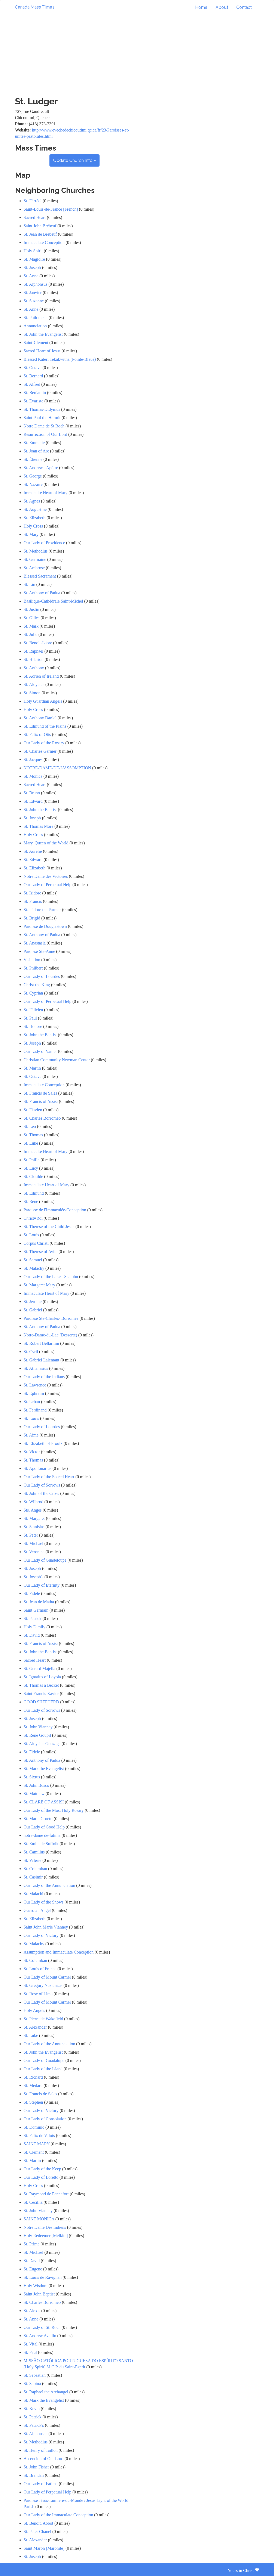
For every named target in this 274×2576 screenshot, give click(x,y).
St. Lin (29, 584)
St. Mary (31, 534)
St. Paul (30, 1018)
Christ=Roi (33, 1218)
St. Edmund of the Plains (45, 726)
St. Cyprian (33, 993)
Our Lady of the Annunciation (49, 1885)
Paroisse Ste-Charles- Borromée (51, 1318)
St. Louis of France (40, 1968)
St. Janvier (33, 292)
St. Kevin (32, 2408)
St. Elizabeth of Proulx (43, 1443)
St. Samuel (33, 1260)
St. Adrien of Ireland (41, 676)
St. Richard (33, 2077)
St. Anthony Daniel (40, 717)
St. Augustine (35, 509)
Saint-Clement (36, 342)
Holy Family (34, 1626)
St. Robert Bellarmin (41, 1343)
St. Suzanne (34, 301)
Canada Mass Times (34, 7)
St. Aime (31, 1435)
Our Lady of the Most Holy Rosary (54, 1810)
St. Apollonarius (37, 1468)
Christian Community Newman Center (57, 1059)
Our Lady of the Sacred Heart (49, 1476)
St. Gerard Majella (39, 1668)
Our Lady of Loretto (41, 2177)
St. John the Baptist (40, 809)
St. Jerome (33, 1301)
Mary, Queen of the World (46, 843)
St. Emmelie (34, 442)
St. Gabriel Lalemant (41, 1360)
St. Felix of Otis (37, 734)
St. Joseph (32, 267)
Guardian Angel (37, 1910)
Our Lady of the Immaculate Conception (58, 2514)
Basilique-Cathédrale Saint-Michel (53, 601)
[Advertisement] (137, 55)
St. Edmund (34, 1193)
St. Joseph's (33, 1576)
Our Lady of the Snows (44, 1902)
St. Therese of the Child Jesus (49, 1226)
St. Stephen (33, 2102)
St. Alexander (35, 2027)
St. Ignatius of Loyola (42, 1676)
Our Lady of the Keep (42, 2169)
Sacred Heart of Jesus (42, 351)
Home (201, 7)
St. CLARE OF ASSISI (44, 1802)
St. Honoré (33, 1026)
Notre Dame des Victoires (46, 876)
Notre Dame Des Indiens (45, 2227)
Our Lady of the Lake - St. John (51, 1276)
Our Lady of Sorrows (42, 1485)
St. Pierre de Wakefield (43, 2018)
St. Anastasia (35, 943)
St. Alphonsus (35, 284)
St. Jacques (33, 759)
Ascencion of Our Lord (43, 2458)
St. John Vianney (38, 1727)
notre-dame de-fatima (42, 1835)
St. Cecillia (33, 2202)
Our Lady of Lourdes (42, 976)
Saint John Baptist (39, 2294)
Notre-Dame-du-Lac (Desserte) (50, 1335)
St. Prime (31, 2244)
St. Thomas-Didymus (42, 409)
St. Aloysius (34, 684)
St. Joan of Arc (36, 451)
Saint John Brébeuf (40, 225)
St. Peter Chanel (37, 2531)
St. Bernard (33, 376)
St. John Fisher (36, 2467)
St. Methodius (36, 551)
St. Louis (31, 1235)
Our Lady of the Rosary (44, 742)
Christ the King (37, 984)
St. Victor (32, 1451)
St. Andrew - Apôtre (41, 467)
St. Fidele (32, 1593)
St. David (32, 1635)
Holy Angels (34, 2010)
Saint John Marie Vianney (46, 1927)
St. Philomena (36, 317)
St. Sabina (32, 2383)
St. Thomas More (38, 826)
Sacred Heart (35, 217)
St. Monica (33, 776)
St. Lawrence (35, 1385)
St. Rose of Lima (38, 1993)
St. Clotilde (33, 1176)
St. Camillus (34, 1852)
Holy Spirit (33, 250)
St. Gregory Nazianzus (43, 1985)
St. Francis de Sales (40, 1093)
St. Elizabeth (34, 517)
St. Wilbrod (33, 1501)
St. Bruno (32, 793)
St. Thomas (33, 1134)
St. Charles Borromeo (42, 1118)
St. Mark (31, 626)
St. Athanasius (36, 1368)
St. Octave (32, 367)
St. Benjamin (35, 392)
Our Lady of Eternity (42, 1585)
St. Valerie (32, 1860)
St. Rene (31, 1201)
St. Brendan (34, 2475)
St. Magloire (34, 259)
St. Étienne (33, 459)
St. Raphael (33, 651)
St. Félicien (33, 1009)
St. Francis (33, 901)
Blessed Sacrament (40, 576)
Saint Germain (36, 1610)
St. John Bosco (36, 1785)
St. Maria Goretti (38, 1818)
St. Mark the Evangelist (44, 1768)
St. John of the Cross (41, 1493)
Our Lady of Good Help (44, 1827)
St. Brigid (32, 918)
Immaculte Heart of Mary (45, 492)
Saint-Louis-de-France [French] (51, 209)
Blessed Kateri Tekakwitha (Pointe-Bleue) (60, 359)
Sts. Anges (33, 1510)
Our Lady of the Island (43, 2068)
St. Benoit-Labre (38, 642)
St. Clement (34, 2152)
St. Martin (32, 1068)
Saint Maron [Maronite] (44, 2548)
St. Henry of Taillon (41, 2450)
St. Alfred (32, 384)
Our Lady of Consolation (45, 2118)
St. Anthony (34, 667)
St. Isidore (32, 893)
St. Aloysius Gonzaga (42, 1743)
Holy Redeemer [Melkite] (46, 2235)
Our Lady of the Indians (44, 1376)
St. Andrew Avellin (40, 2335)
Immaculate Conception (44, 242)
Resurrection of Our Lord (45, 434)
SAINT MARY (37, 2143)
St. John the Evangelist (43, 334)
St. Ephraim (34, 1393)
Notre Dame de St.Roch (44, 426)
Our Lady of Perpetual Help (47, 884)
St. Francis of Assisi (41, 1101)
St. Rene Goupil (37, 1735)
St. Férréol (33, 200)
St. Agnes (32, 501)
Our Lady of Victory (41, 1935)
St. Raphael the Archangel (46, 2392)
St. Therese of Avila (40, 1251)
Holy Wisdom (36, 2285)
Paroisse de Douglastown (45, 926)
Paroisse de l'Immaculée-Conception (55, 1209)
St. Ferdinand (35, 1410)
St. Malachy (34, 1268)
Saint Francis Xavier (41, 1693)
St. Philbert (33, 968)
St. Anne (31, 275)
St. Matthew (34, 1793)
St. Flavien (33, 1109)
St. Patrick (32, 1618)
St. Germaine (35, 559)
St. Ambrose (34, 567)
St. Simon (32, 692)
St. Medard (33, 2085)
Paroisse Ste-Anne (39, 951)
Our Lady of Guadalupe (44, 2060)
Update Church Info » (74, 160)
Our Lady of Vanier (40, 1051)
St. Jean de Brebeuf (40, 234)
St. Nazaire (33, 484)
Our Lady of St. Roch (42, 2327)
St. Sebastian (35, 2375)
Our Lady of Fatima (41, 2483)
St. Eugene (33, 2269)
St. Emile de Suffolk (41, 1843)
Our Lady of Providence (44, 542)
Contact (244, 7)
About (222, 7)
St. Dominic (34, 2127)
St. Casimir (33, 1877)
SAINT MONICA (39, 2219)
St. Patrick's (34, 2425)
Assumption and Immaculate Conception (59, 1952)
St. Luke (31, 1143)
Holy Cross (33, 526)
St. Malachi (33, 1893)
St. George (33, 476)
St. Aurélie (33, 851)
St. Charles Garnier (40, 751)
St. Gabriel (33, 1310)
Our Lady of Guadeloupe (45, 1560)
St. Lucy (31, 1168)
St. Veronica (34, 1551)
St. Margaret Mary (39, 1285)
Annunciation (35, 326)
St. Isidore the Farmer (42, 909)
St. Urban (32, 1401)
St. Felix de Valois (39, 2135)
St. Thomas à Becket (41, 1685)
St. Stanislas (34, 1526)
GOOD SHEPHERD (41, 1702)
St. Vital (30, 2344)
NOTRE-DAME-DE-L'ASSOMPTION (57, 768)
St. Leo (30, 1126)
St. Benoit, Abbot (38, 2523)
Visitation (32, 959)
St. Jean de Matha (39, 1601)
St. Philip (31, 1159)
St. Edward (33, 801)
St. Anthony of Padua (42, 592)
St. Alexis (32, 2310)
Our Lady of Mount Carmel (47, 1977)
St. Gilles (31, 617)
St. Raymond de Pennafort (46, 2194)
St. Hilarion (33, 659)
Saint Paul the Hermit (42, 417)
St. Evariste (33, 401)
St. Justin (31, 609)
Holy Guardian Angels (43, 701)
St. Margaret (34, 1518)
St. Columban (35, 1868)
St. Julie (30, 634)
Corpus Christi (36, 1243)
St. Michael (33, 1543)
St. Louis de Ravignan (43, 2277)
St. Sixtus (32, 1777)
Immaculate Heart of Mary (46, 1184)
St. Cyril (31, 1351)
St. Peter (31, 1535)
